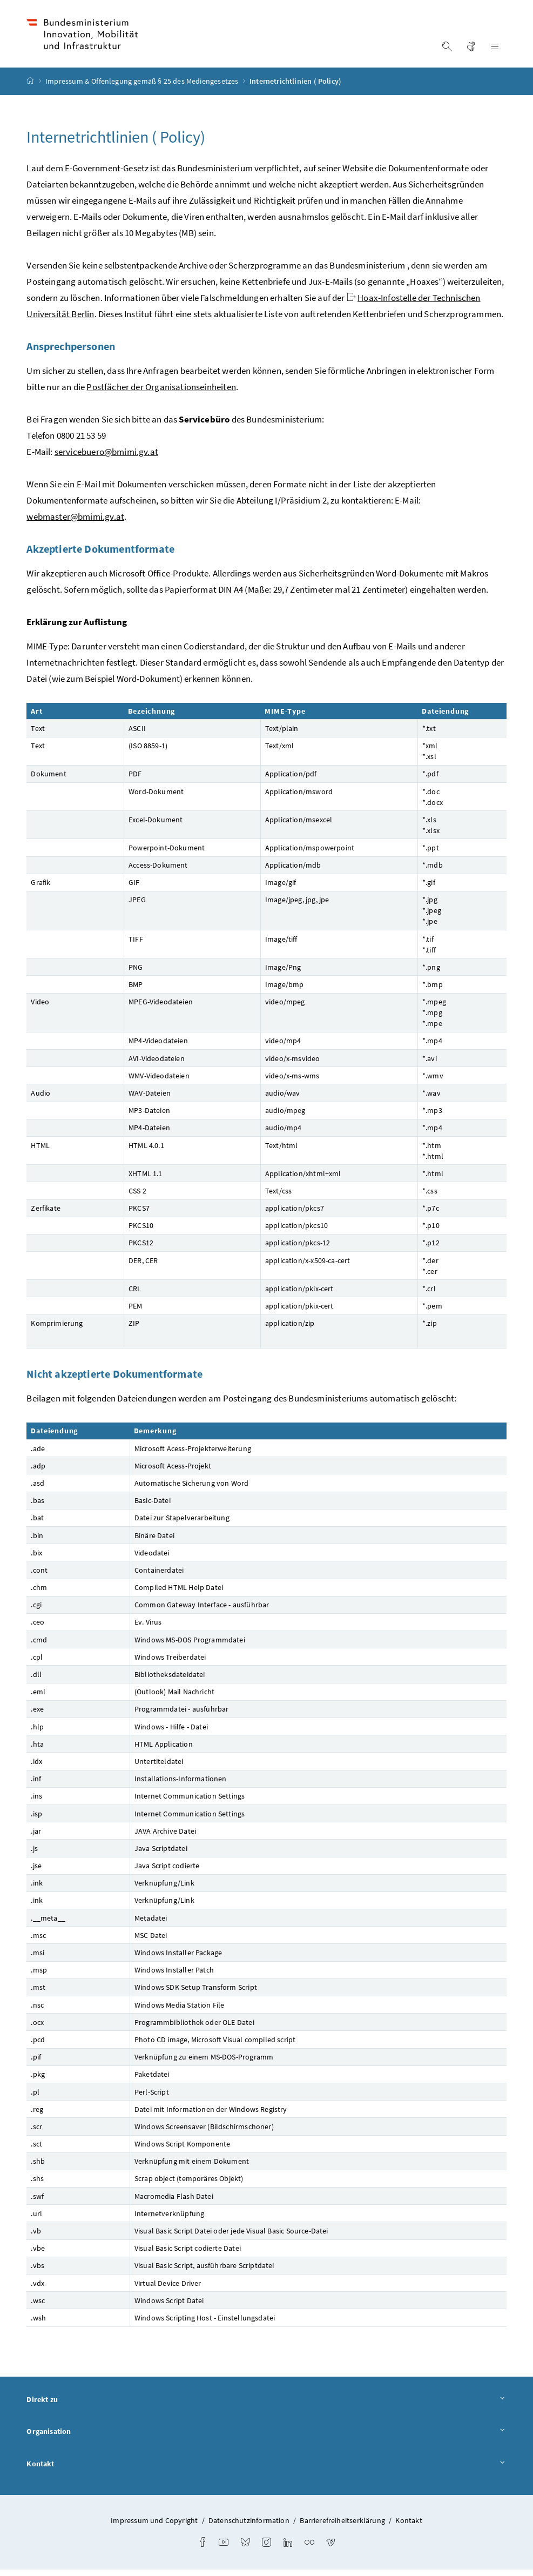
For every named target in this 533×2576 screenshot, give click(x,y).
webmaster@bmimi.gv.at (75, 523)
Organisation (266, 2438)
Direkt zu (266, 2406)
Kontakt (266, 2471)
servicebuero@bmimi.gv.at (106, 458)
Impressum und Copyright (154, 2527)
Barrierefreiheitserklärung (342, 2527)
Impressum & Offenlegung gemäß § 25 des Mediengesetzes (142, 88)
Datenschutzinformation (248, 2527)
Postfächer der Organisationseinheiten (161, 393)
